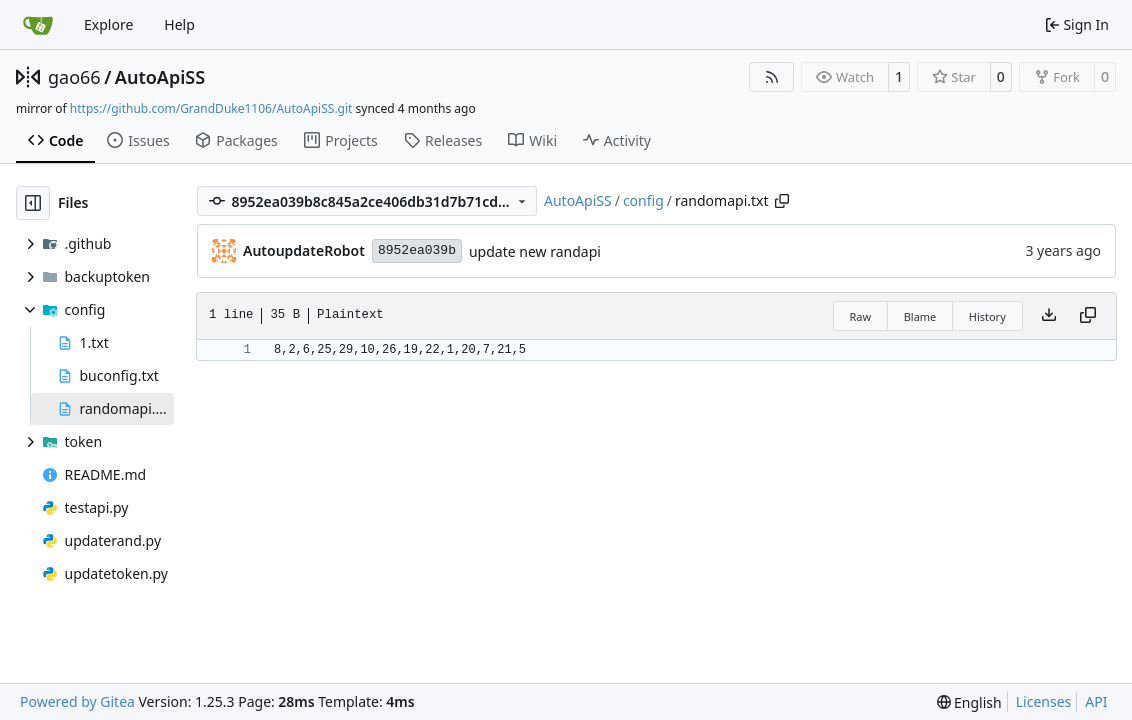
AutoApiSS (160, 77)
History (987, 316)
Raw (861, 316)
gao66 (74, 77)
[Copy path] (782, 201)
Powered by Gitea (77, 701)
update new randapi (535, 251)
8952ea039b (417, 250)
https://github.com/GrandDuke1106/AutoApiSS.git (211, 108)
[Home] (38, 25)
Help (179, 24)
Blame (920, 316)
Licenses (1044, 701)
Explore (108, 24)
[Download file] (1049, 316)
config (643, 200)
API (1096, 701)
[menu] (969, 702)
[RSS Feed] (772, 77)
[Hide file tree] (33, 203)
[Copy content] (1088, 316)
